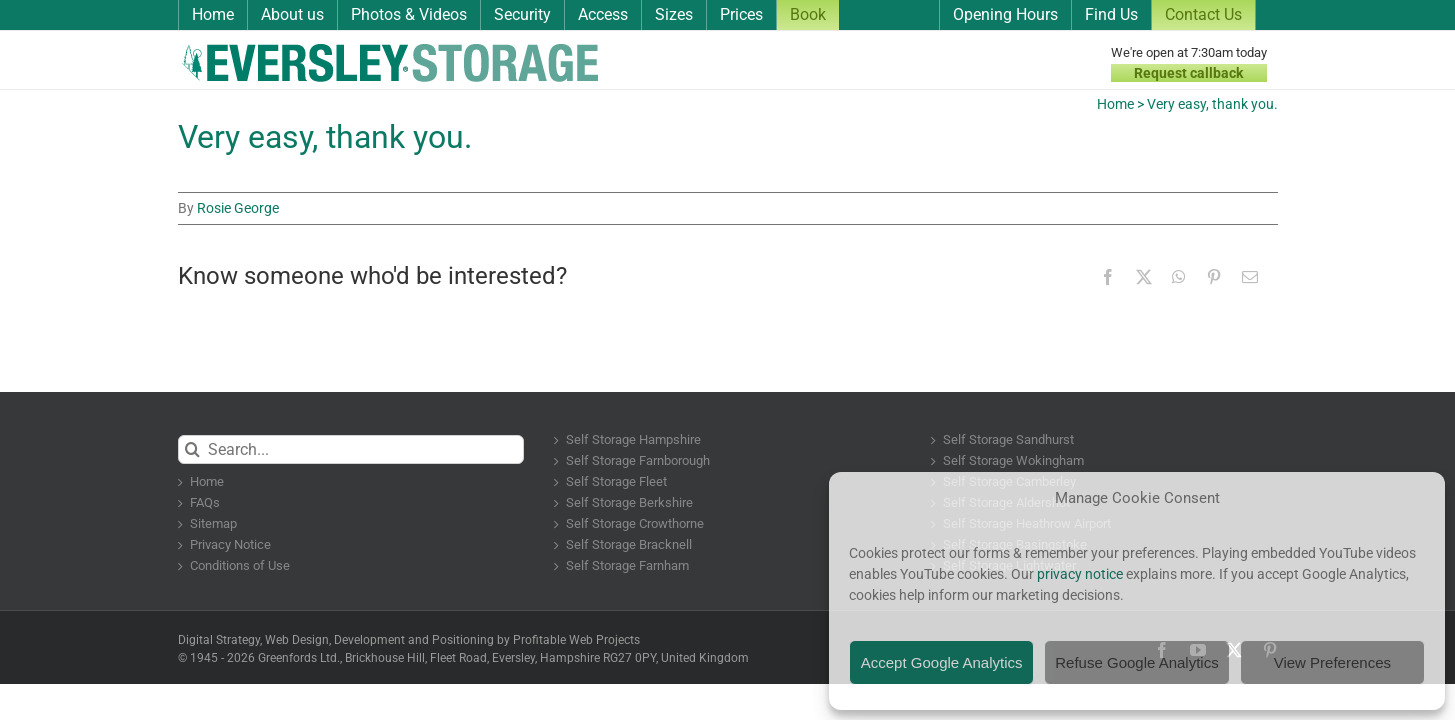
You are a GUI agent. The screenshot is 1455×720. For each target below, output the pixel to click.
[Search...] (351, 449)
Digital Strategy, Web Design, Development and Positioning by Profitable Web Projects (409, 640)
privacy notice (1080, 574)
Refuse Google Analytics (1136, 662)
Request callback (1188, 73)
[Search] (192, 449)
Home (1115, 104)
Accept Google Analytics (942, 662)
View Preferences (1332, 662)
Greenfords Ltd (297, 658)
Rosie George (238, 208)
